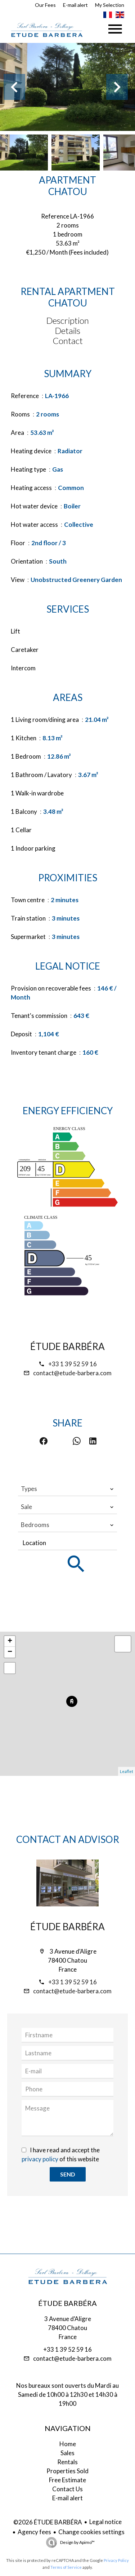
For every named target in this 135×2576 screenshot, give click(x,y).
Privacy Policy (116, 2560)
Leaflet (126, 1771)
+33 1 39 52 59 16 (72, 1364)
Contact (68, 340)
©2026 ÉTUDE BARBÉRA (47, 2522)
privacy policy (40, 2159)
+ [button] (10, 1641)
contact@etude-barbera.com (72, 1373)
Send (67, 2174)
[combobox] (67, 1489)
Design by (77, 2542)
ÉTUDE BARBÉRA (67, 1346)
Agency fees (34, 2532)
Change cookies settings (91, 2532)
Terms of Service (66, 2567)
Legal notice (105, 2522)
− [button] (10, 1652)
